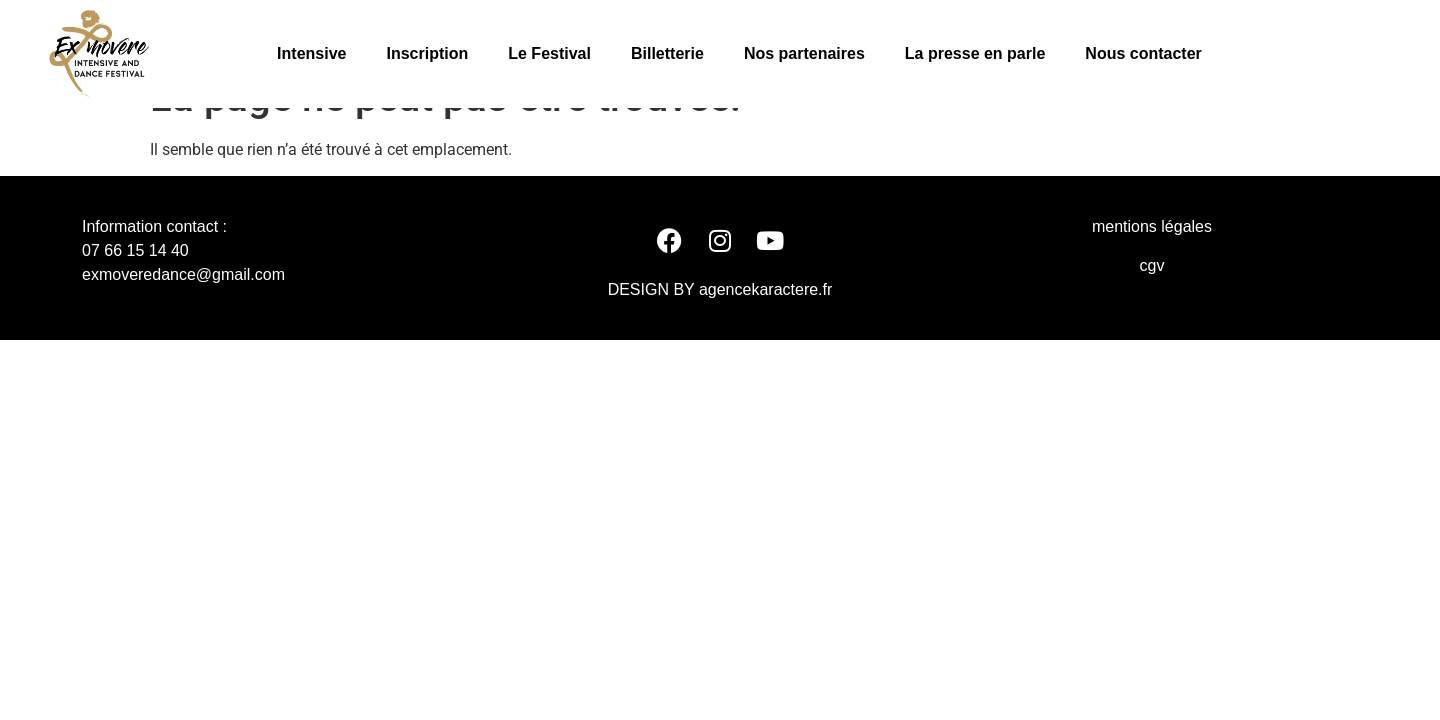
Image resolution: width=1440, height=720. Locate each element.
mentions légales (1152, 268)
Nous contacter (1143, 53)
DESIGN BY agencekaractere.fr (720, 330)
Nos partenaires (804, 53)
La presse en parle (975, 53)
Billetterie (667, 53)
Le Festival (549, 53)
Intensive (311, 53)
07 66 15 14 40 (135, 292)
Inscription (427, 53)
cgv (1152, 306)
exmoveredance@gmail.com (183, 316)
